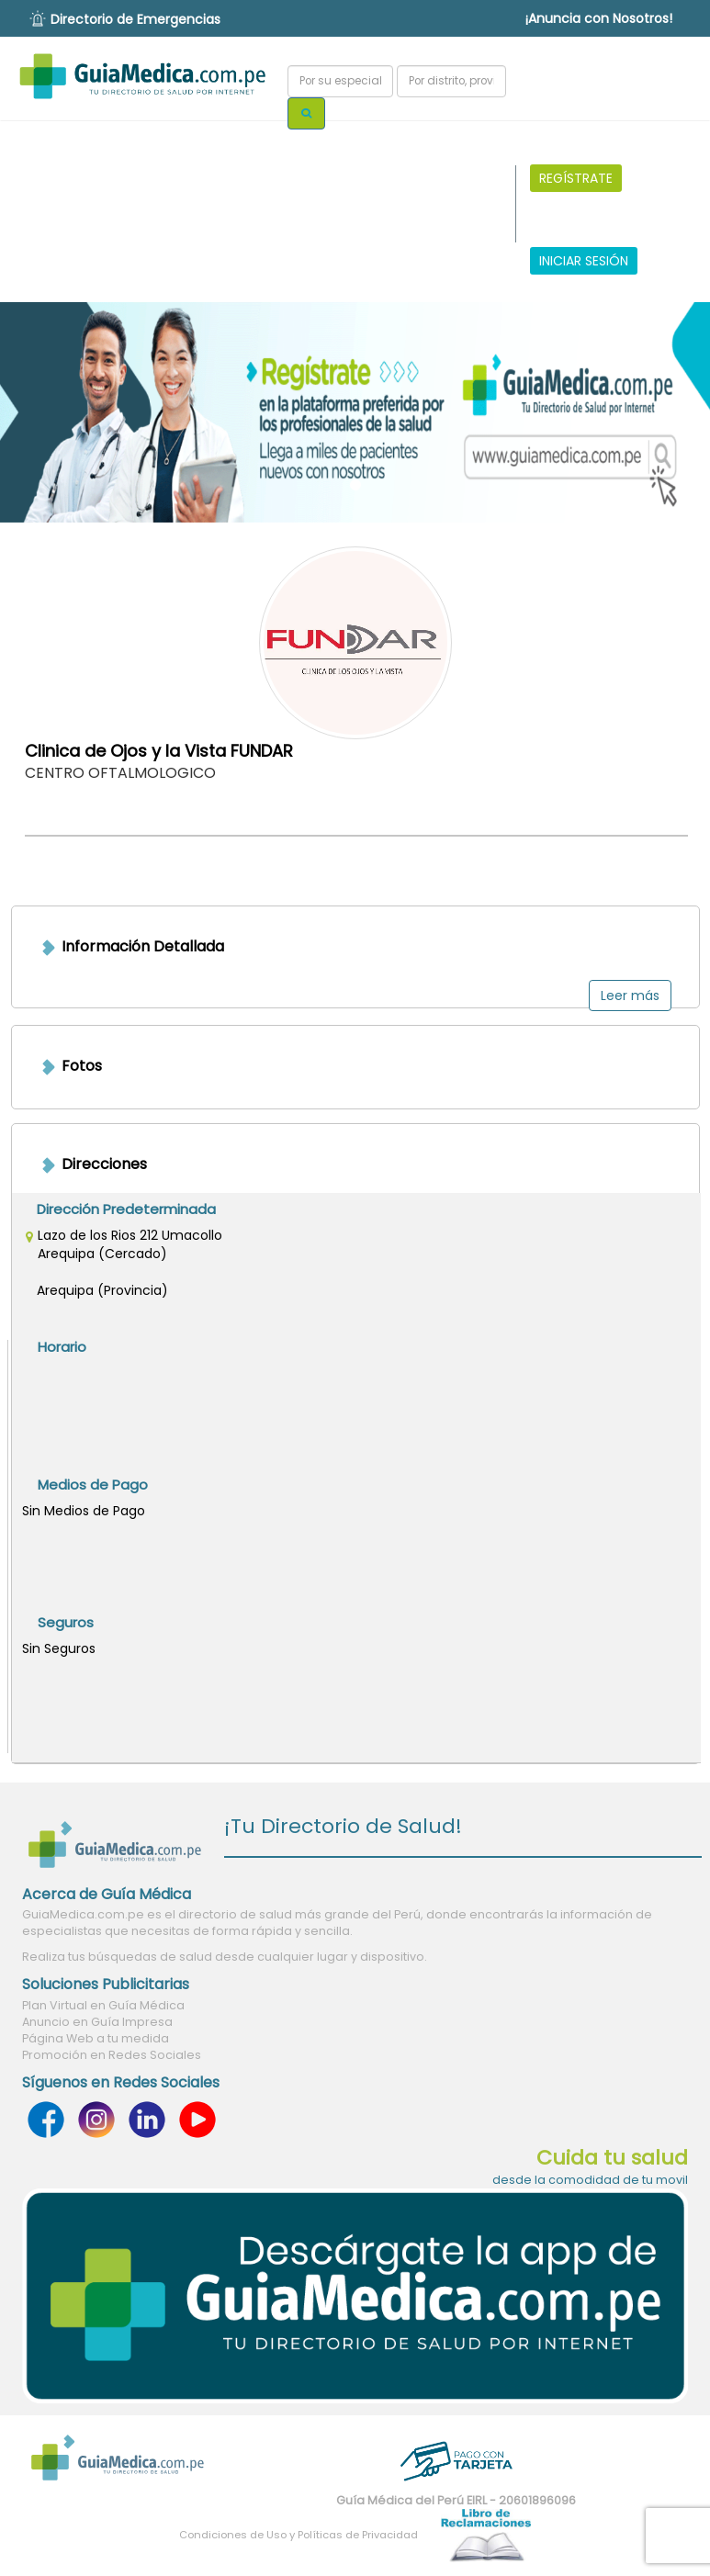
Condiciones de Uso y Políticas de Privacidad (298, 2534)
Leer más (630, 995)
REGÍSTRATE (576, 178)
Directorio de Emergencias (135, 19)
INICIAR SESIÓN (583, 261)
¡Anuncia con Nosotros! (598, 18)
